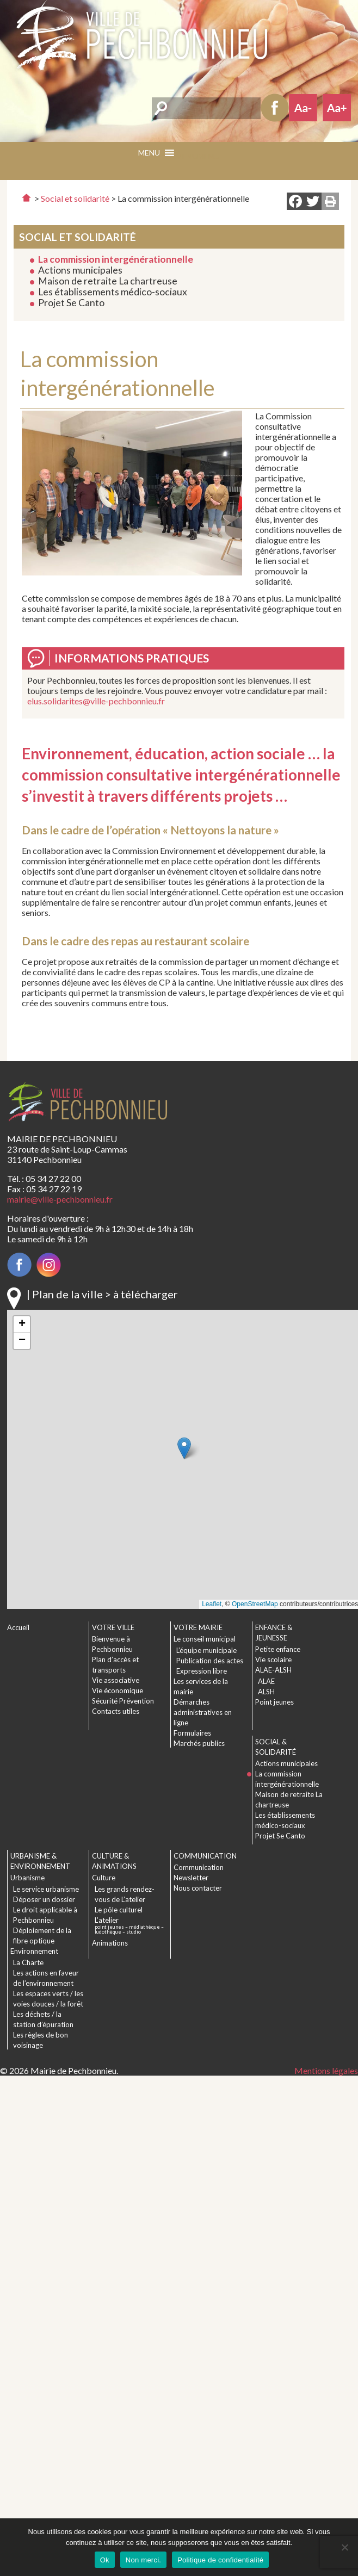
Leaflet (211, 1604)
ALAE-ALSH (273, 1669)
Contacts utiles (115, 1711)
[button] (197, 156)
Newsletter (191, 1877)
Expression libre (201, 1671)
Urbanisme (27, 1877)
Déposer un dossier (44, 1899)
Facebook (275, 108)
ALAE (266, 1681)
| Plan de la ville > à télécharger (102, 1294)
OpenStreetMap (255, 1604)
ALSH (266, 1691)
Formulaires (192, 1733)
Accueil (18, 1627)
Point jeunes (274, 1702)
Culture (103, 1877)
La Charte (28, 1962)
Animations (110, 1943)
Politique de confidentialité (220, 2560)
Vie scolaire (273, 1659)
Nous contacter (198, 1888)
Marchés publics (199, 1743)
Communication (199, 1867)
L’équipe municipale (206, 1650)
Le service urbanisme (46, 1889)
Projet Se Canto (71, 302)
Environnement (34, 1951)
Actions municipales (80, 270)
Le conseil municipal (205, 1638)
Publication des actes (209, 1660)
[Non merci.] (344, 2547)
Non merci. (143, 2560)
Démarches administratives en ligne (203, 1712)
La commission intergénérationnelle (115, 259)
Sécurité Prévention (123, 1700)
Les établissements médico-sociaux (112, 292)
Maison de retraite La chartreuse (107, 281)
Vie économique (117, 1690)
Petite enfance (277, 1649)
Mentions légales (326, 2070)
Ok (104, 2560)
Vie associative (115, 1680)
